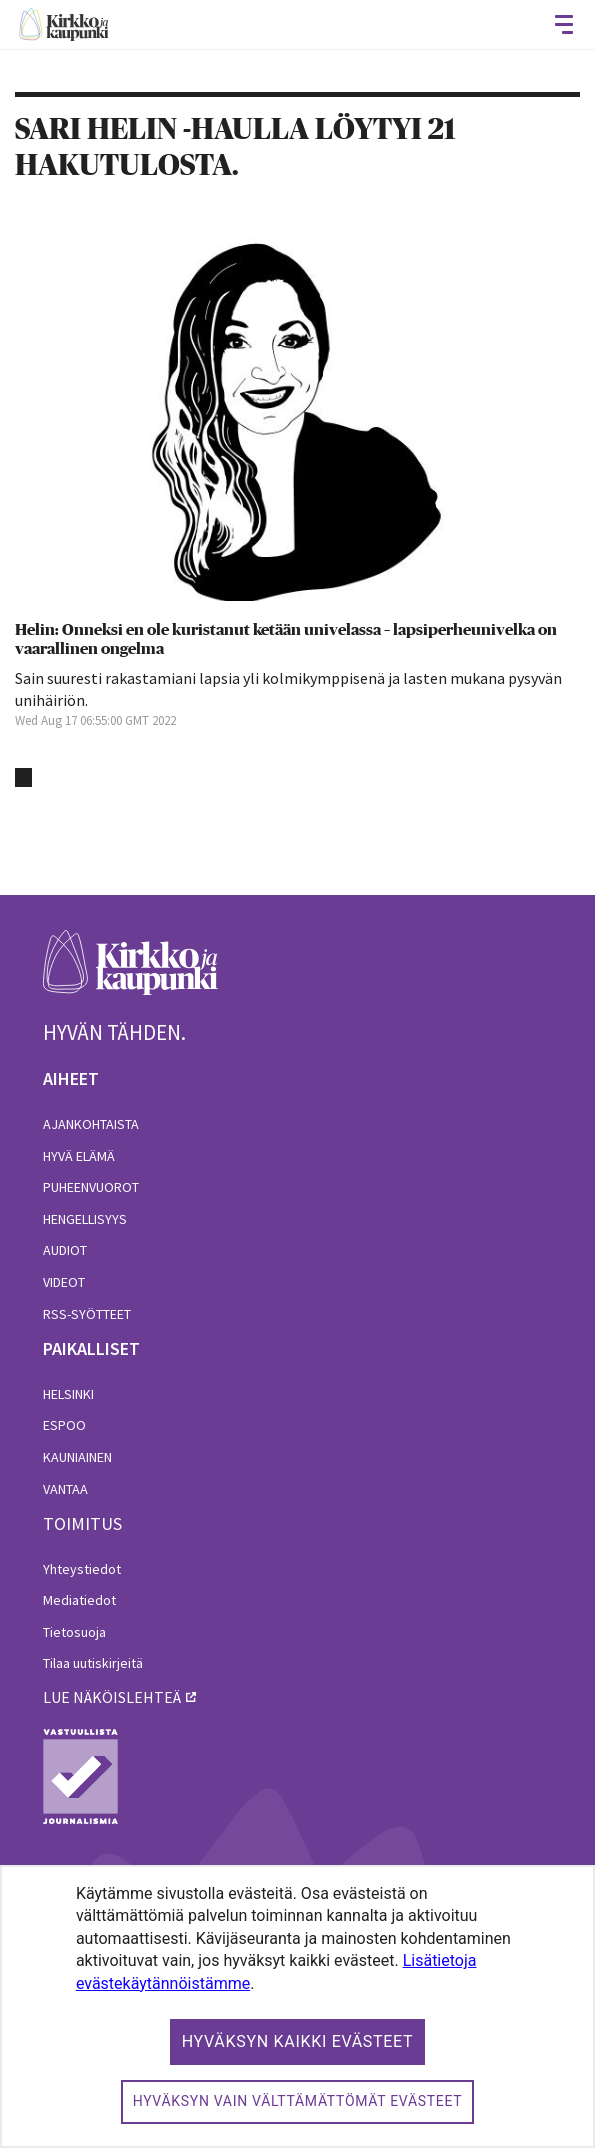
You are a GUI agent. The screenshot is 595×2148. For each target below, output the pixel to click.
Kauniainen (77, 1457)
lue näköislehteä (112, 1697)
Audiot (65, 1250)
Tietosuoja (74, 1632)
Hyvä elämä (79, 1156)
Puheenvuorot (91, 1187)
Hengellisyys (85, 1219)
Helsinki (68, 1394)
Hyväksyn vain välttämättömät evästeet (298, 2101)
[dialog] (297, 2006)
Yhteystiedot (82, 1569)
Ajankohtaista (91, 1124)
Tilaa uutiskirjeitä (93, 1663)
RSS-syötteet (87, 1314)
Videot (64, 1282)
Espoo (64, 1425)
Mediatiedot (79, 1600)
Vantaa (65, 1489)
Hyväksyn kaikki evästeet (298, 2041)
